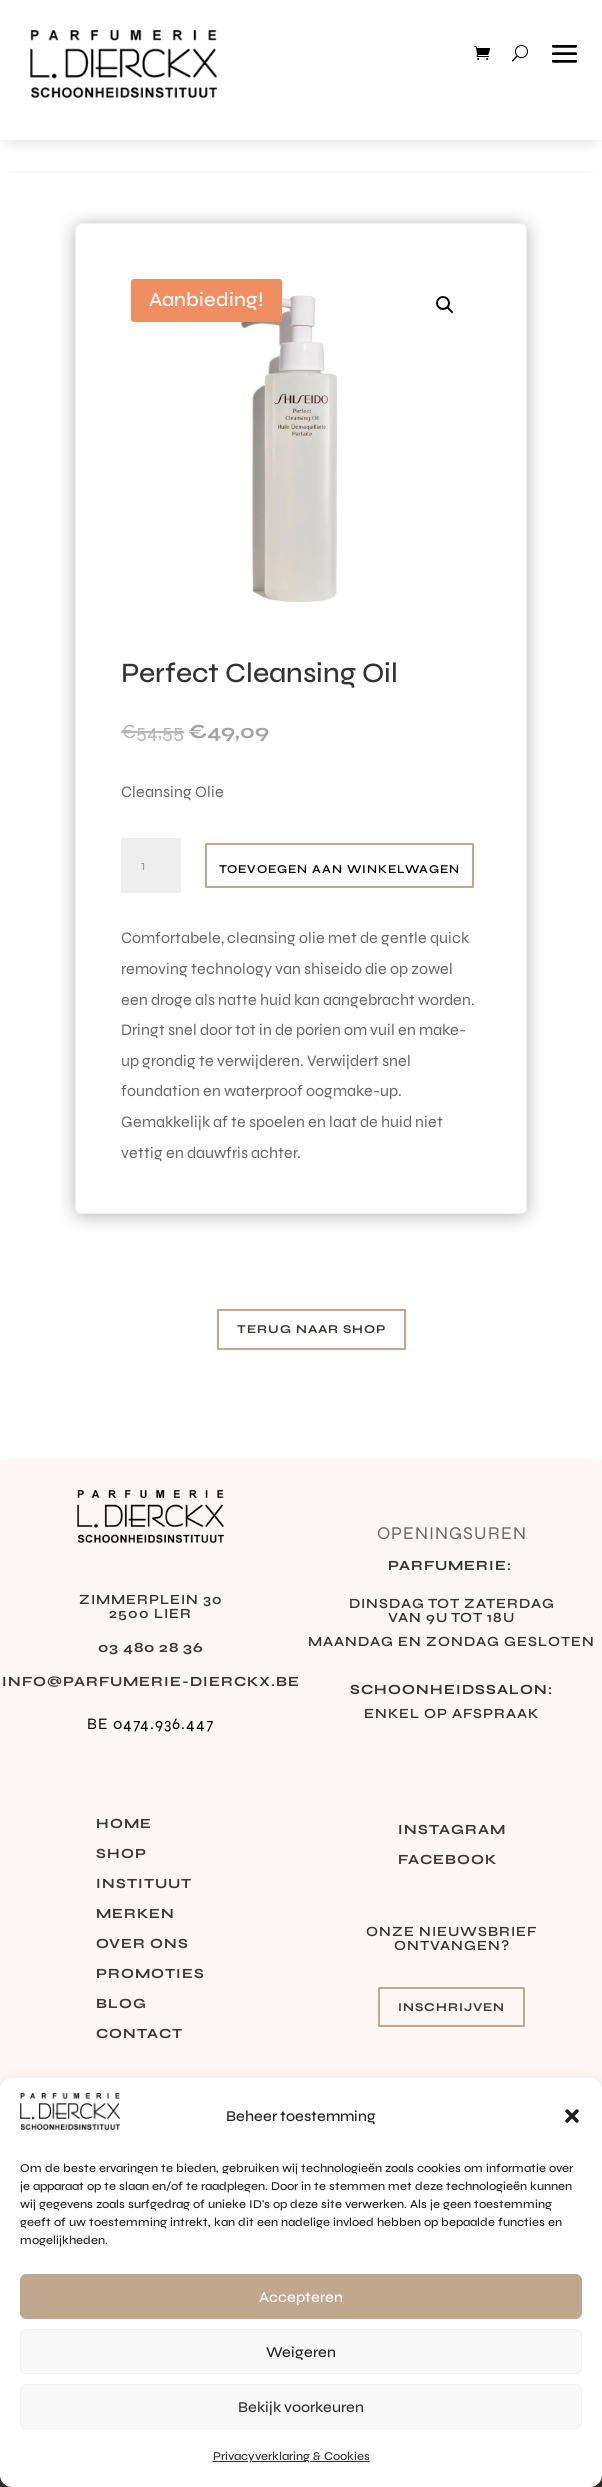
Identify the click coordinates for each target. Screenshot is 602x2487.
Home (124, 1824)
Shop (121, 1854)
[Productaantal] (151, 866)
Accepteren (301, 2297)
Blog (121, 2004)
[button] (572, 2116)
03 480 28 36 (151, 1647)
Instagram (452, 1830)
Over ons (142, 1944)
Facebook (447, 1860)
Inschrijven (451, 2007)
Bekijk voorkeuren (301, 2407)
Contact (139, 2034)
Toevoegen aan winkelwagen (339, 869)
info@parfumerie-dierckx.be (151, 1681)
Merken (135, 1914)
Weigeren (301, 2352)
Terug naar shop (311, 1329)
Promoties (150, 1974)
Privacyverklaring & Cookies (291, 2456)
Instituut (144, 1884)
